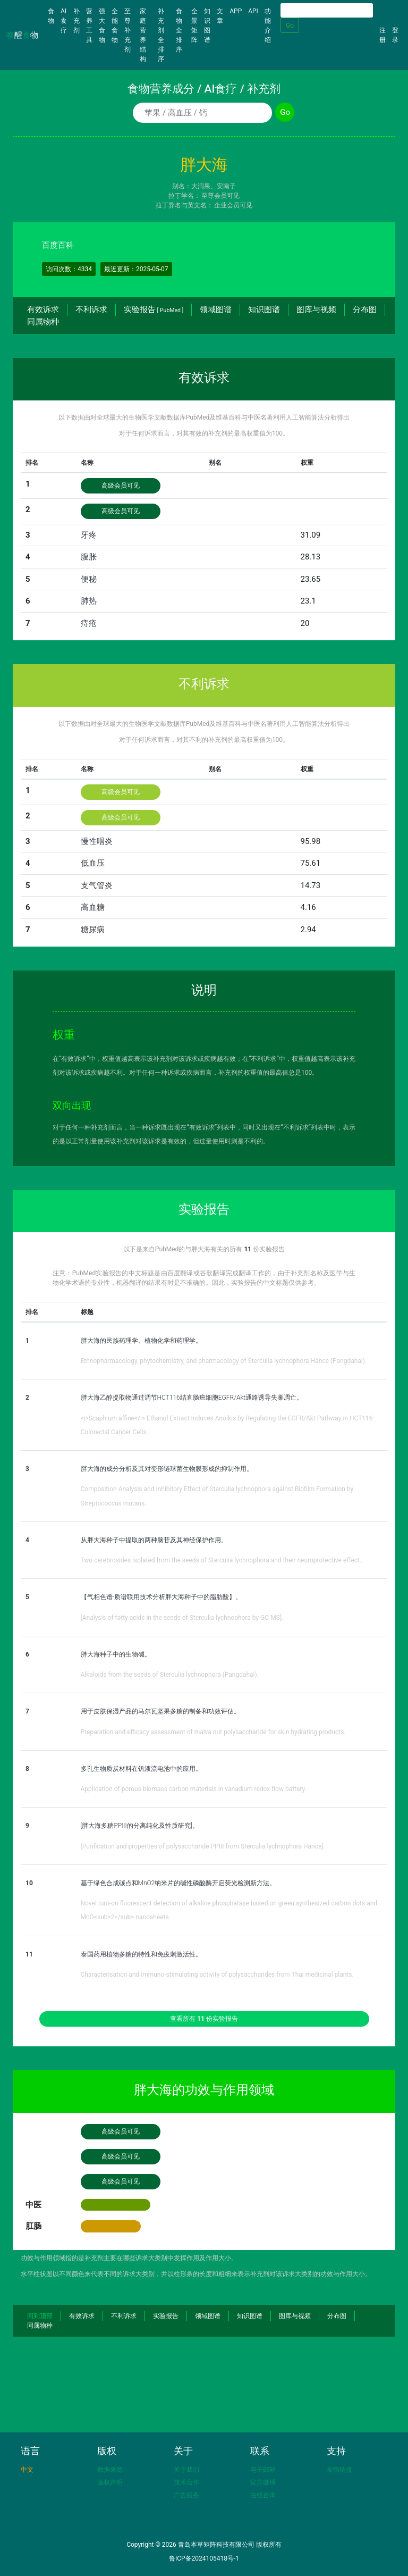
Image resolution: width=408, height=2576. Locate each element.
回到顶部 (40, 2316)
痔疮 (89, 623)
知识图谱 (207, 25)
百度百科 (58, 245)
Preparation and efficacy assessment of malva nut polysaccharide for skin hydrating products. (213, 1732)
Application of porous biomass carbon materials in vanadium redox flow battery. (194, 1789)
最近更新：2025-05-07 (136, 269)
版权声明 (110, 2482)
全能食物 (115, 25)
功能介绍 (268, 25)
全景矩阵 (194, 25)
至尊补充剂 (127, 30)
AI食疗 (64, 20)
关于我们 (186, 2469)
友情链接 (339, 2469)
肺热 (89, 601)
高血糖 (93, 907)
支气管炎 (97, 885)
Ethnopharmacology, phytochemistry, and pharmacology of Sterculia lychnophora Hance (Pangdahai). (224, 1361)
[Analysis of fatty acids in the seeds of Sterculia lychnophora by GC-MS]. (182, 1617)
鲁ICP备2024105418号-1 (204, 2558)
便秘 (89, 579)
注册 (382, 35)
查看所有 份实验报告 (204, 2018)
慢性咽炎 (97, 841)
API (253, 11)
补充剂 (76, 20)
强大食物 (102, 25)
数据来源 (110, 2469)
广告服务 (186, 2495)
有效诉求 (43, 309)
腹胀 (89, 557)
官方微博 (263, 2482)
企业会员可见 (233, 205)
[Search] (326, 10)
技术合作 (186, 2482)
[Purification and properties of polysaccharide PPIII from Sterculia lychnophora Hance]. (203, 1846)
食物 (52, 15)
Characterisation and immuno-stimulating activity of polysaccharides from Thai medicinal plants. (217, 1974)
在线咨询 (263, 2495)
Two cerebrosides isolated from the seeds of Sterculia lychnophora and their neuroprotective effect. (221, 1560)
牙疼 (89, 535)
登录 (395, 35)
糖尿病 (93, 929)
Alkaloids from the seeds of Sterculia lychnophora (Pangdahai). (170, 1674)
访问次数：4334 (69, 269)
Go (290, 25)
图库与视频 (316, 309)
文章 (220, 15)
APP (236, 11)
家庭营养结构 (143, 35)
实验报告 (153, 309)
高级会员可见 (120, 485)
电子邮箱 (263, 2469)
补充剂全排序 (161, 35)
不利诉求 (91, 309)
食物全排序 (179, 30)
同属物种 (43, 322)
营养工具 (89, 25)
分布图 (365, 309)
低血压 (93, 863)
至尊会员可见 (220, 195)
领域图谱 (216, 309)
